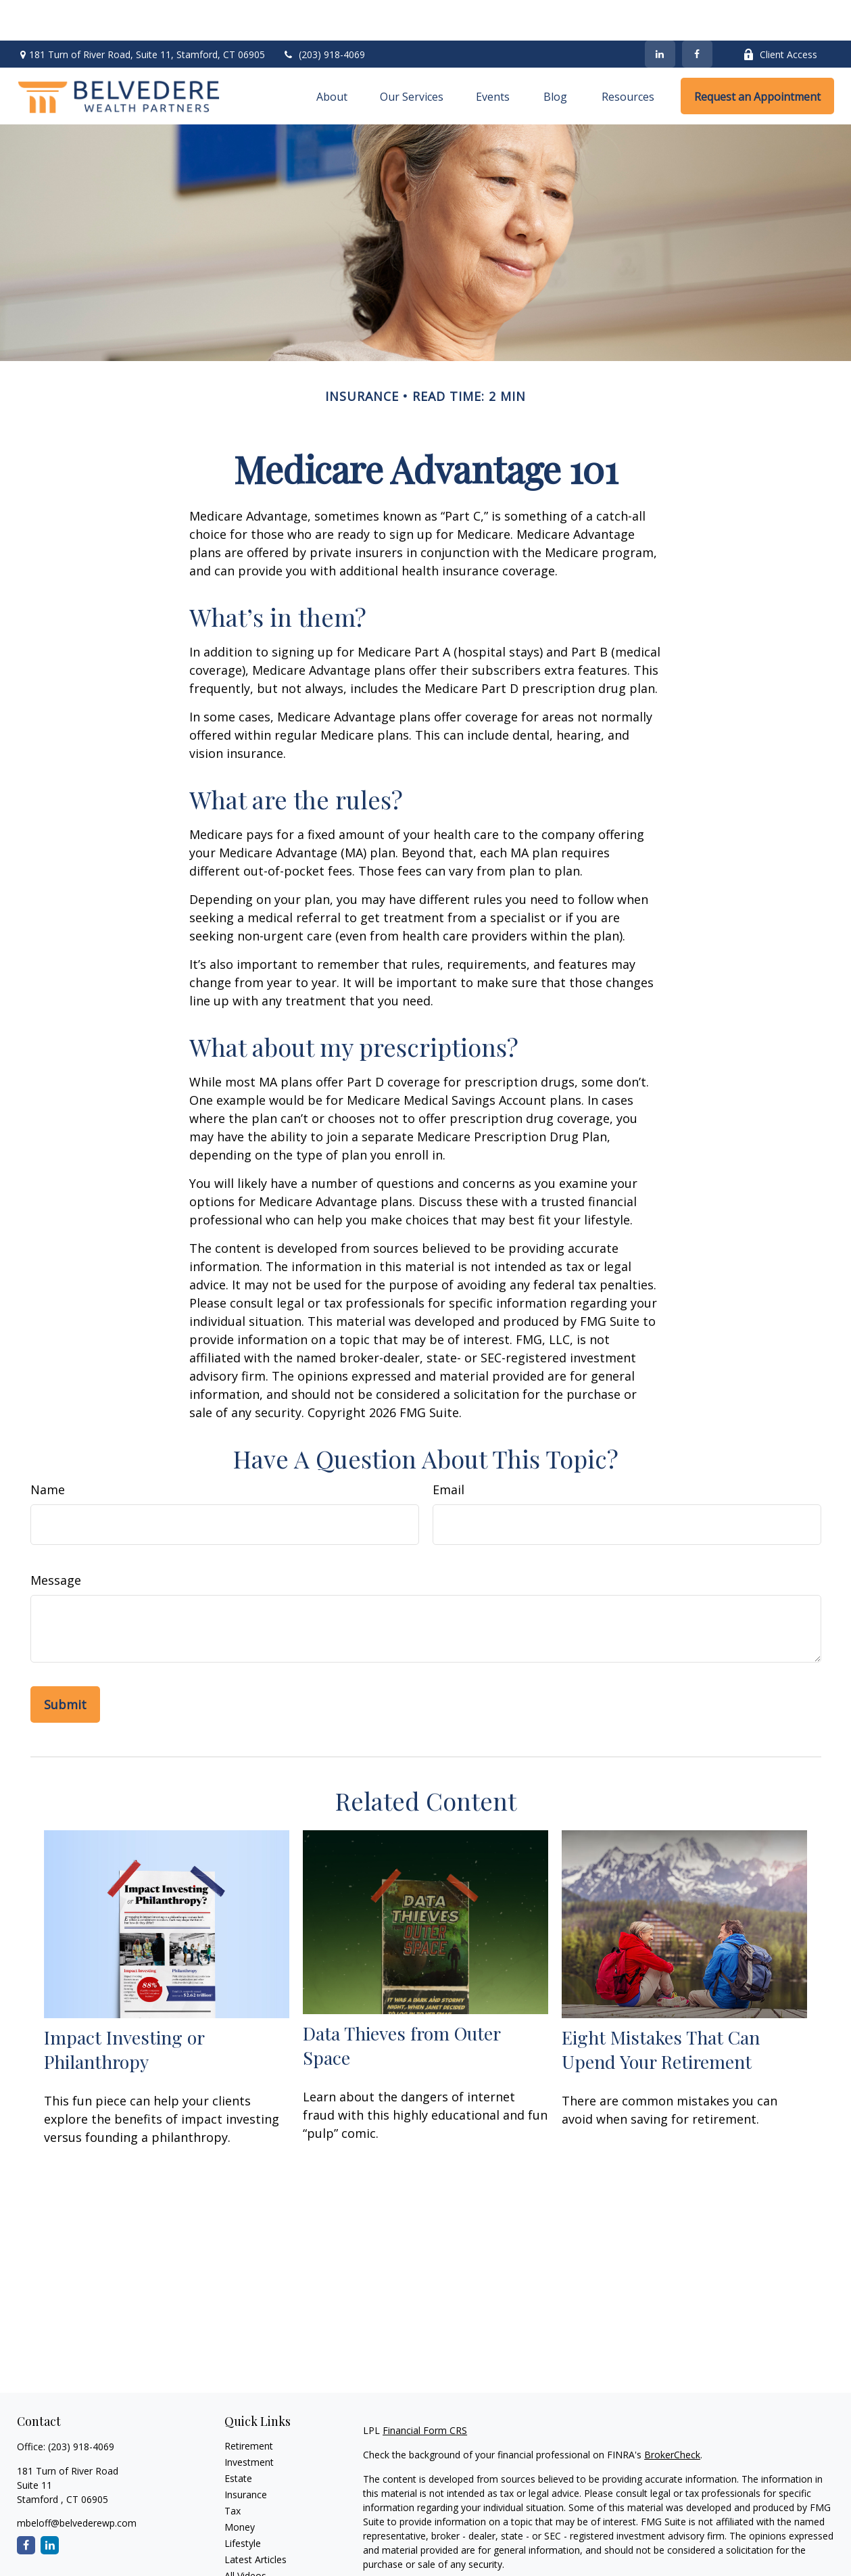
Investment (249, 2421)
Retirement (248, 2405)
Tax (232, 2470)
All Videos (245, 2535)
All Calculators (255, 2551)
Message (55, 1539)
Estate (238, 2437)
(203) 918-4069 (323, 13)
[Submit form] (65, 1664)
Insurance (245, 2454)
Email (448, 1449)
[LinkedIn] (660, 13)
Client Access (780, 13)
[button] (332, 55)
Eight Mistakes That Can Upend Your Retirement (661, 2008)
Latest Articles (255, 2518)
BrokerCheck (672, 2414)
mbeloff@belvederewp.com (77, 2482)
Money (239, 2486)
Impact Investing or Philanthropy (124, 2008)
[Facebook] (697, 13)
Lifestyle (242, 2502)
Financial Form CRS (425, 2389)
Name (47, 1449)
